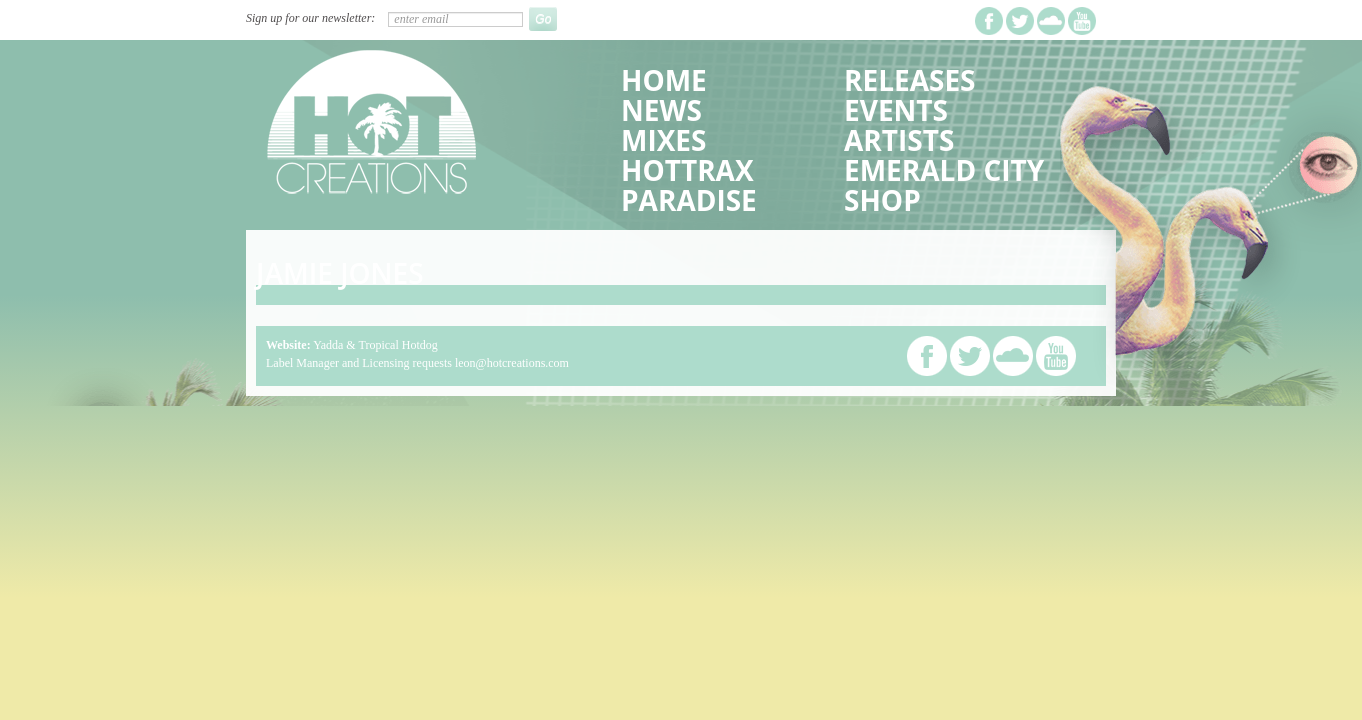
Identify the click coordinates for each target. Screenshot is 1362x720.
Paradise (689, 200)
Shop (882, 200)
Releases (910, 80)
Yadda (328, 345)
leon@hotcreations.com (512, 363)
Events (896, 110)
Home (664, 80)
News (661, 110)
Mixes (663, 140)
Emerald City (944, 170)
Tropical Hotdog (397, 345)
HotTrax (687, 170)
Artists (899, 140)
